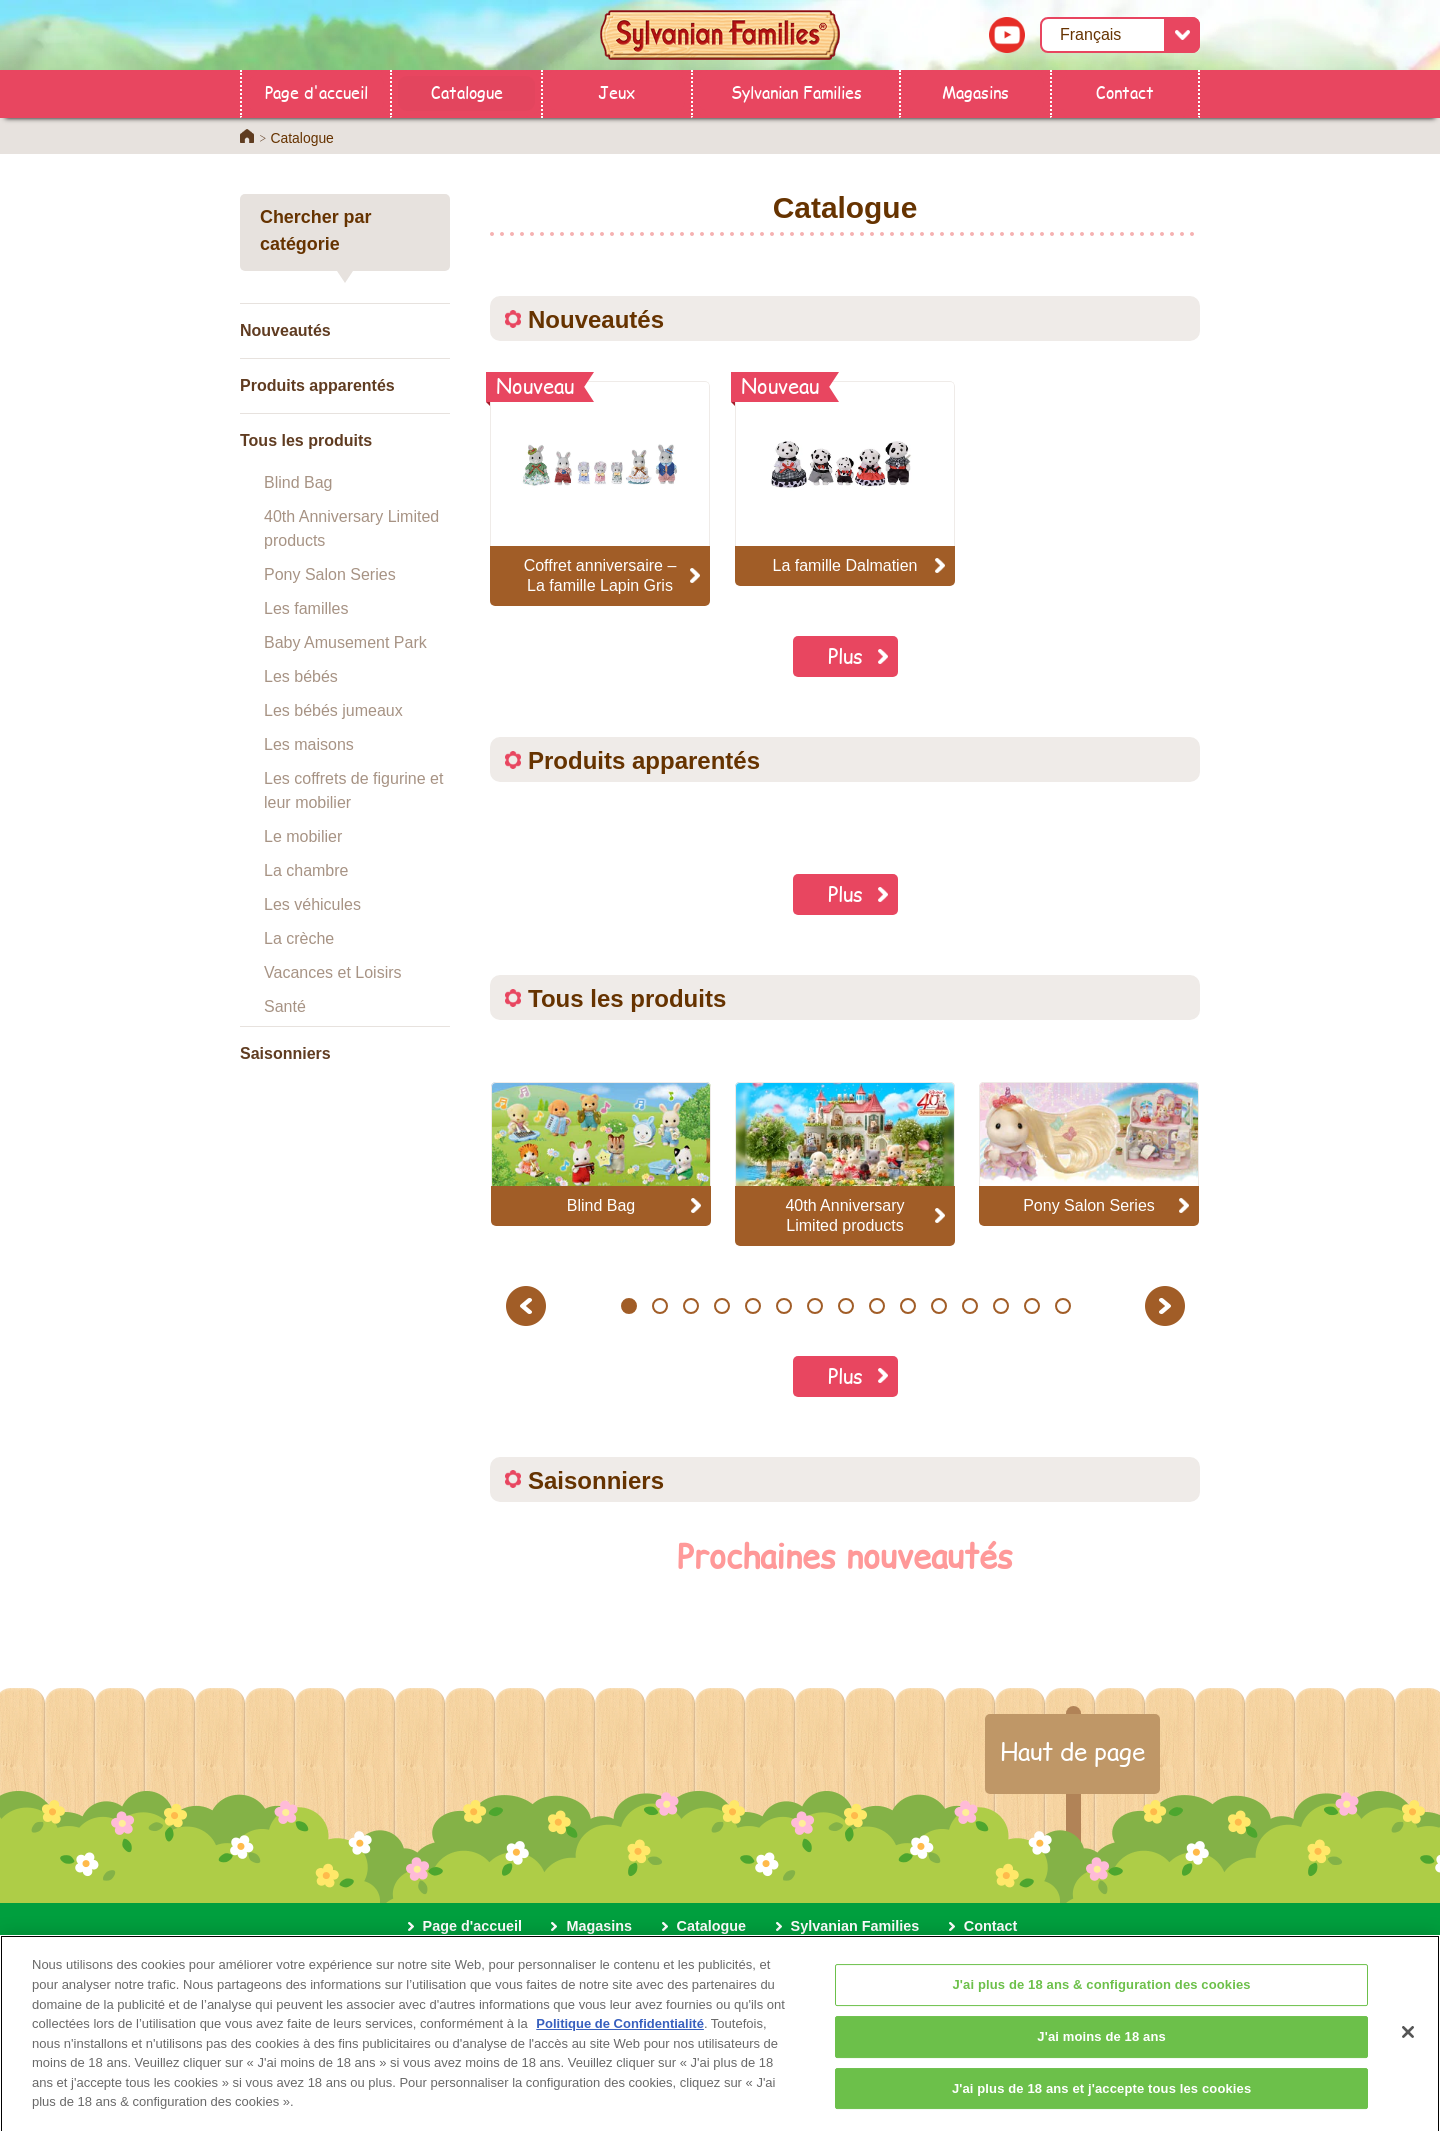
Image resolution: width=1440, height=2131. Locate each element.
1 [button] (628, 1306)
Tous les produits (306, 440)
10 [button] (907, 1306)
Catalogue (467, 91)
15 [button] (1062, 1306)
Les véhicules (312, 904)
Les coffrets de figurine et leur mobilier (353, 790)
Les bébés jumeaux (333, 710)
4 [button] (721, 1306)
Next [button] (1167, 1305)
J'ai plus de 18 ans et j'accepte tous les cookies (1101, 2103)
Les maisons (309, 744)
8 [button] (845, 1306)
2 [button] (659, 1306)
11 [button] (938, 1306)
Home (247, 136)
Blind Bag (298, 482)
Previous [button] (529, 1305)
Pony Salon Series (330, 574)
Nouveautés (285, 330)
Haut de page (1072, 1751)
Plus (845, 655)
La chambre (306, 870)
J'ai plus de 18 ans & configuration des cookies (1102, 2000)
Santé (285, 1006)
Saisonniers (285, 1053)
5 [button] (752, 1306)
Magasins (975, 91)
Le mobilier (303, 836)
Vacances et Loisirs (333, 972)
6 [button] (783, 1306)
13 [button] (1000, 1306)
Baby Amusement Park (345, 642)
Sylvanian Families (796, 91)
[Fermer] (1408, 2048)
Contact (1125, 91)
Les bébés (301, 676)
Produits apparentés (317, 385)
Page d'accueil (316, 91)
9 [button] (876, 1306)
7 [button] (814, 1306)
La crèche (299, 938)
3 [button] (690, 1306)
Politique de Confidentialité (620, 2038)
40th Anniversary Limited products (351, 528)
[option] (601, 1153)
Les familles (306, 608)
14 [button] (1031, 1306)
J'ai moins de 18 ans (1101, 2051)
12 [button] (969, 1306)
